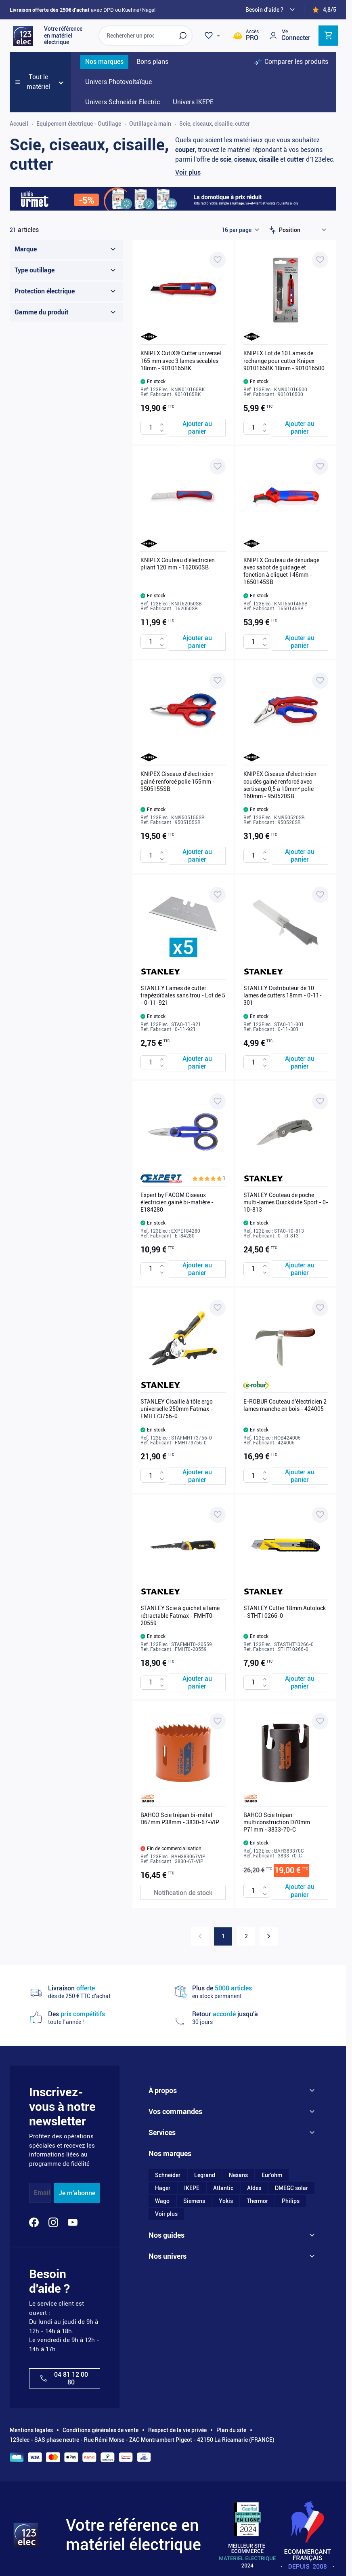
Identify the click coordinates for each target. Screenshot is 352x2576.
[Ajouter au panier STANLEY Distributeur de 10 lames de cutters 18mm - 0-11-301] (300, 1062)
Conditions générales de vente (100, 2430)
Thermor (257, 2201)
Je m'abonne (77, 2193)
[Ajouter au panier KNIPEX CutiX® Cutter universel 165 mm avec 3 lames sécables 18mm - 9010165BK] (197, 427)
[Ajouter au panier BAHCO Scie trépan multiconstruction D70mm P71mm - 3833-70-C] (300, 1890)
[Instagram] (53, 2222)
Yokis (226, 2201)
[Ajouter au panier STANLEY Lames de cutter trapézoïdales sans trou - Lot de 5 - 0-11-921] (197, 1062)
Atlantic (223, 2188)
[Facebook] (34, 2222)
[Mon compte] (289, 35)
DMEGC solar (291, 2188)
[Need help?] (271, 10)
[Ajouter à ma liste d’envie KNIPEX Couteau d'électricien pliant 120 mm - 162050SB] (218, 466)
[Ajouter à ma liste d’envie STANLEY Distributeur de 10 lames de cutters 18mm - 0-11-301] (320, 895)
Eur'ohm (272, 2175)
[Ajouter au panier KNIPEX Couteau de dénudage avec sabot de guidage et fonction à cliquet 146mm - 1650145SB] (300, 642)
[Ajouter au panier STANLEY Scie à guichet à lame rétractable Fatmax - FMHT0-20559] (197, 1682)
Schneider (167, 2175)
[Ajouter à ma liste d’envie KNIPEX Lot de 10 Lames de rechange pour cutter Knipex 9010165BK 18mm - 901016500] (320, 260)
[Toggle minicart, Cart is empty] (328, 35)
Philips (291, 2201)
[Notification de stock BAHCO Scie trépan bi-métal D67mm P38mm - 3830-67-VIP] (183, 1893)
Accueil (19, 123)
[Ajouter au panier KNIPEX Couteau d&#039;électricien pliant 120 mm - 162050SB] (197, 642)
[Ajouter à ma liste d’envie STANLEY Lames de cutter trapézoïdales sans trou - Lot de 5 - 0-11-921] (218, 895)
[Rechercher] (183, 35)
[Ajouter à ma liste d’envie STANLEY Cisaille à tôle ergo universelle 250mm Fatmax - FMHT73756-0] (218, 1308)
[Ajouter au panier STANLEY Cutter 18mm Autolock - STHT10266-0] (300, 1682)
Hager (162, 2188)
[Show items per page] (240, 230)
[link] (200, 1936)
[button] (209, 1178)
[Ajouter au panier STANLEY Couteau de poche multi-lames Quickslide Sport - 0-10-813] (300, 1269)
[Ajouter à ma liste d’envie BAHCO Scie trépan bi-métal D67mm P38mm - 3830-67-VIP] (218, 1721)
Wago (162, 2201)
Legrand (204, 2175)
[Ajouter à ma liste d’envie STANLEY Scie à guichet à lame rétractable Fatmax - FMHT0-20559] (218, 1515)
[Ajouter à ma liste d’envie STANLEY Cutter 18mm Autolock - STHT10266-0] (320, 1515)
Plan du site (231, 2430)
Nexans (238, 2175)
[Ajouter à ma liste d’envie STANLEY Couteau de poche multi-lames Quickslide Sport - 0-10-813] (320, 1101)
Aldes (254, 2188)
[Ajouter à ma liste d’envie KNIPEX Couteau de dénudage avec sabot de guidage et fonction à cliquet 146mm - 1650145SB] (320, 466)
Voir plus (188, 172)
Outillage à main (150, 123)
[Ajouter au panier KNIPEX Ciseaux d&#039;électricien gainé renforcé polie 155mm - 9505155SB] (197, 855)
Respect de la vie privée (177, 2430)
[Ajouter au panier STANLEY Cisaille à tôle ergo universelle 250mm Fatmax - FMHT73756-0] (197, 1476)
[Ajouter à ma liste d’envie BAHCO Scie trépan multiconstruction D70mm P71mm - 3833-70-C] (320, 1721)
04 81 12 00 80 (63, 2378)
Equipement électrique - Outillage (78, 123)
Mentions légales (31, 2430)
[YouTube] (73, 2222)
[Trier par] (304, 230)
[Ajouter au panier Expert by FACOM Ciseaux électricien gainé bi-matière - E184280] (197, 1269)
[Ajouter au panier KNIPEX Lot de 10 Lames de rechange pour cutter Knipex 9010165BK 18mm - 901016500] (300, 427)
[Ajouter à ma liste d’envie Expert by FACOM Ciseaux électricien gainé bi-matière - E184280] (218, 1101)
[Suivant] (269, 1936)
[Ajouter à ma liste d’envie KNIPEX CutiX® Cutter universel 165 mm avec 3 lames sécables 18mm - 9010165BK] (218, 260)
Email (42, 2193)
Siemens (194, 2201)
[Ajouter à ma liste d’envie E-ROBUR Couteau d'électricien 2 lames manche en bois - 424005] (320, 1308)
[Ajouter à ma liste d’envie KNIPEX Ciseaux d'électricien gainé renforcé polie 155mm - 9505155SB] (218, 680)
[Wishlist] (213, 35)
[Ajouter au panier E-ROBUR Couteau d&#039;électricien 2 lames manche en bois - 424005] (300, 1476)
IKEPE (191, 2188)
